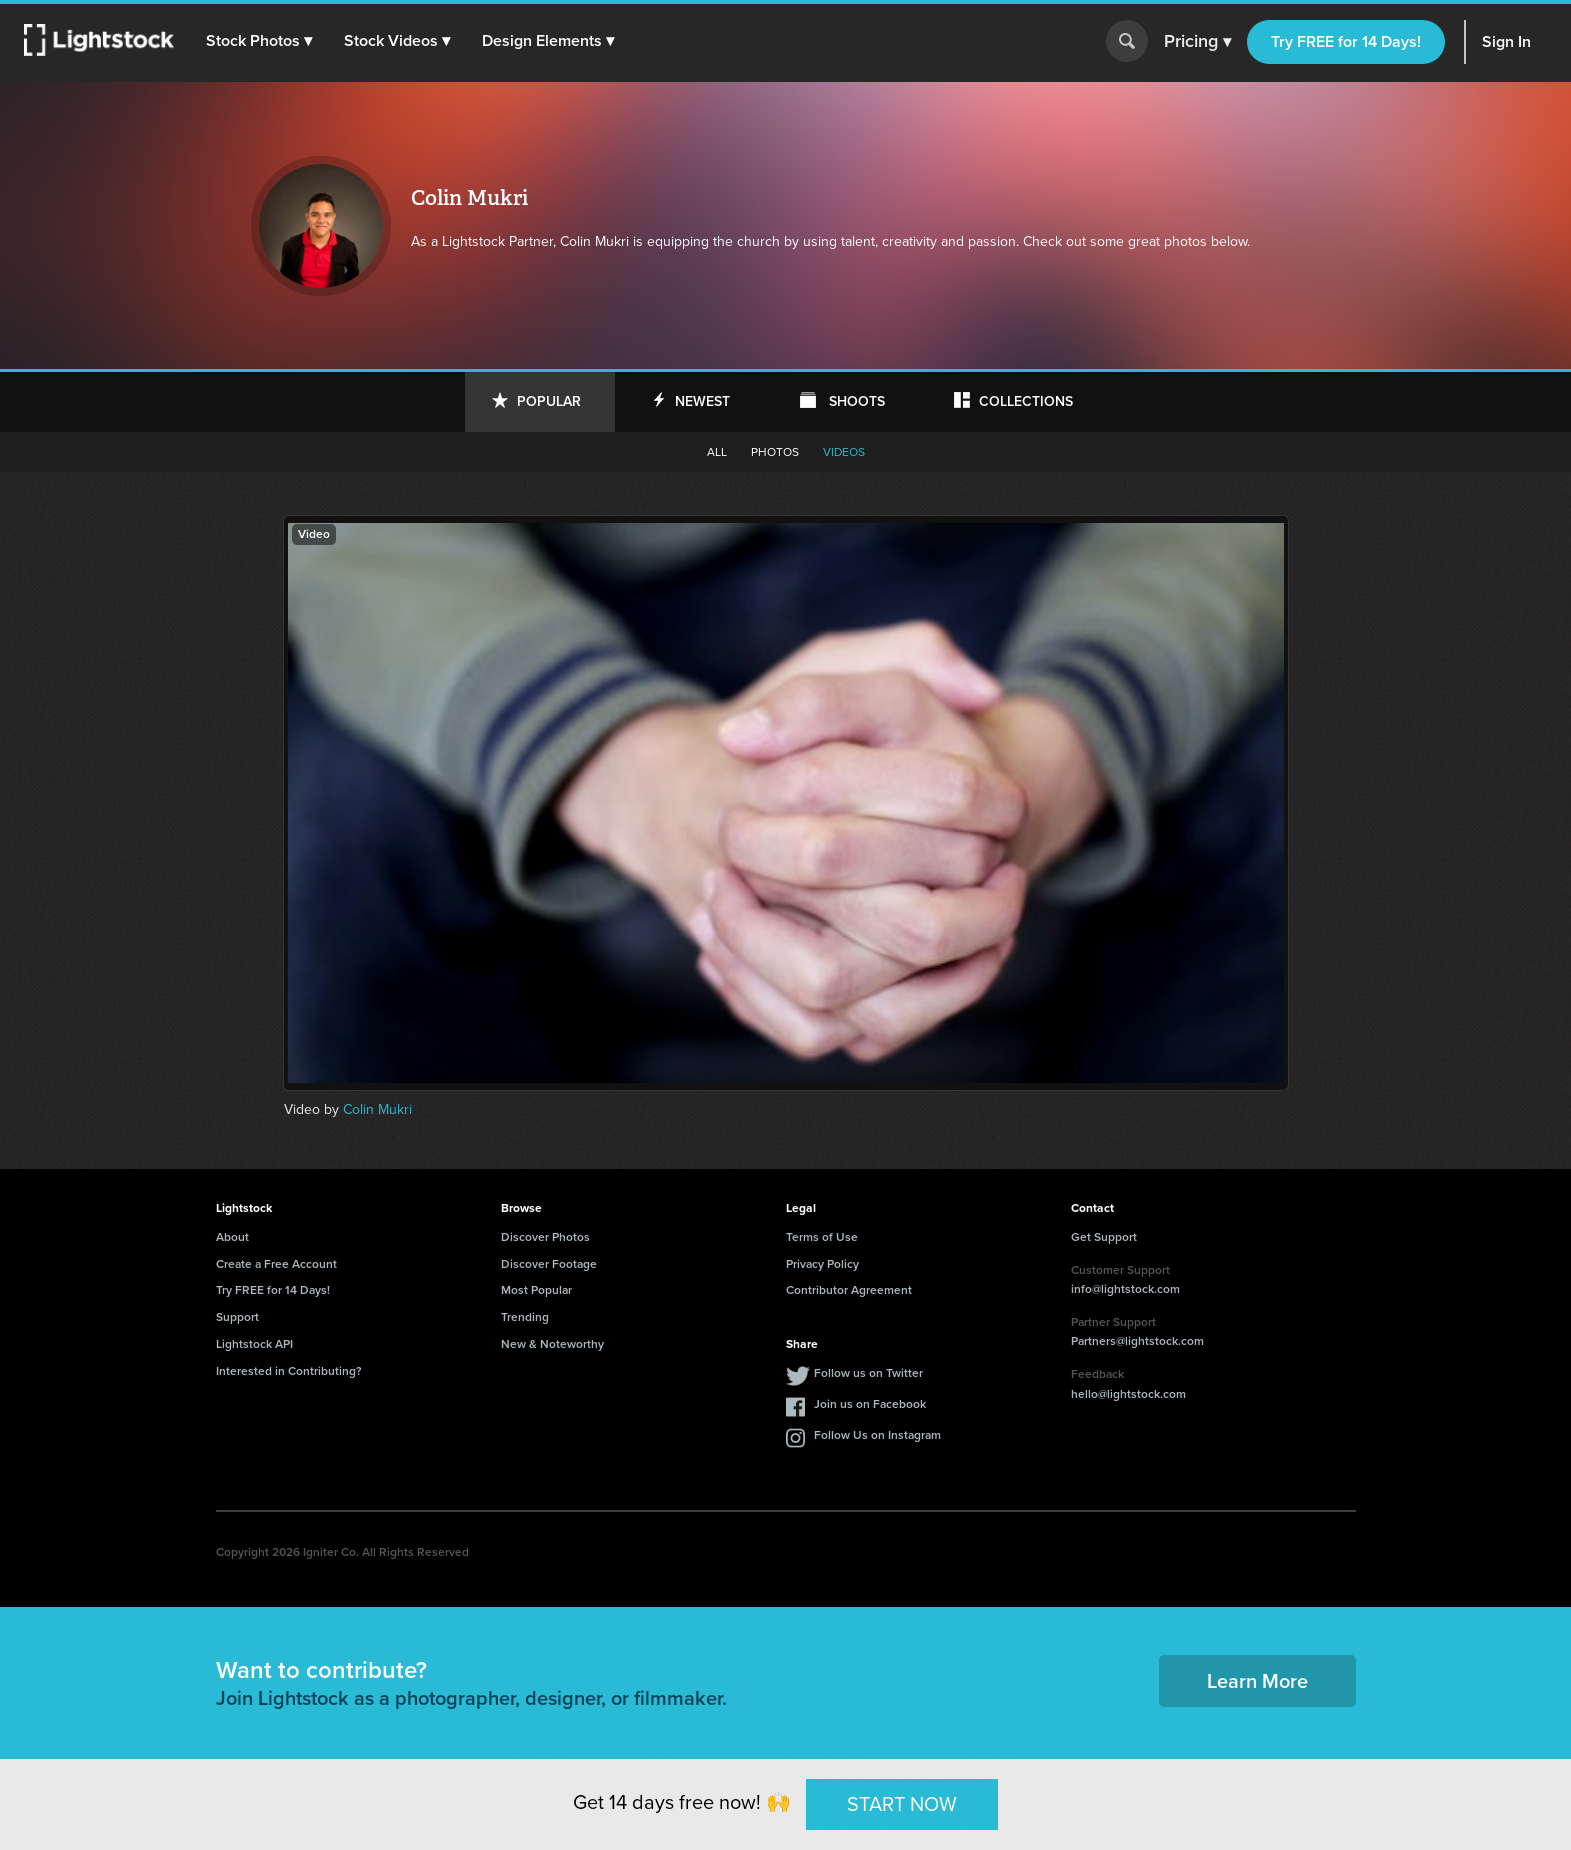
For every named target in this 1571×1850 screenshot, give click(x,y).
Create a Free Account (276, 1264)
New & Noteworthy (552, 1344)
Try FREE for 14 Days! (1346, 41)
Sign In (1506, 41)
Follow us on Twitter (868, 1373)
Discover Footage (549, 1264)
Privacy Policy (822, 1264)
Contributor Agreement (849, 1290)
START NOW (902, 1804)
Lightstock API (254, 1344)
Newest (702, 401)
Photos (775, 452)
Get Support (1104, 1237)
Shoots (857, 401)
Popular (549, 401)
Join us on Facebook (870, 1404)
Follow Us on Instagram (877, 1435)
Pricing (1197, 42)
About (232, 1237)
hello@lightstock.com (1128, 1394)
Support (237, 1317)
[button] (259, 41)
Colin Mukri (377, 1109)
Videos (844, 452)
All (717, 452)
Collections (1026, 401)
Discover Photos (545, 1237)
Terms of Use (822, 1237)
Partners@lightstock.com (1137, 1341)
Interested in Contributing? (289, 1371)
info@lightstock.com (1125, 1289)
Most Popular (536, 1290)
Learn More (1257, 1681)
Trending (525, 1317)
